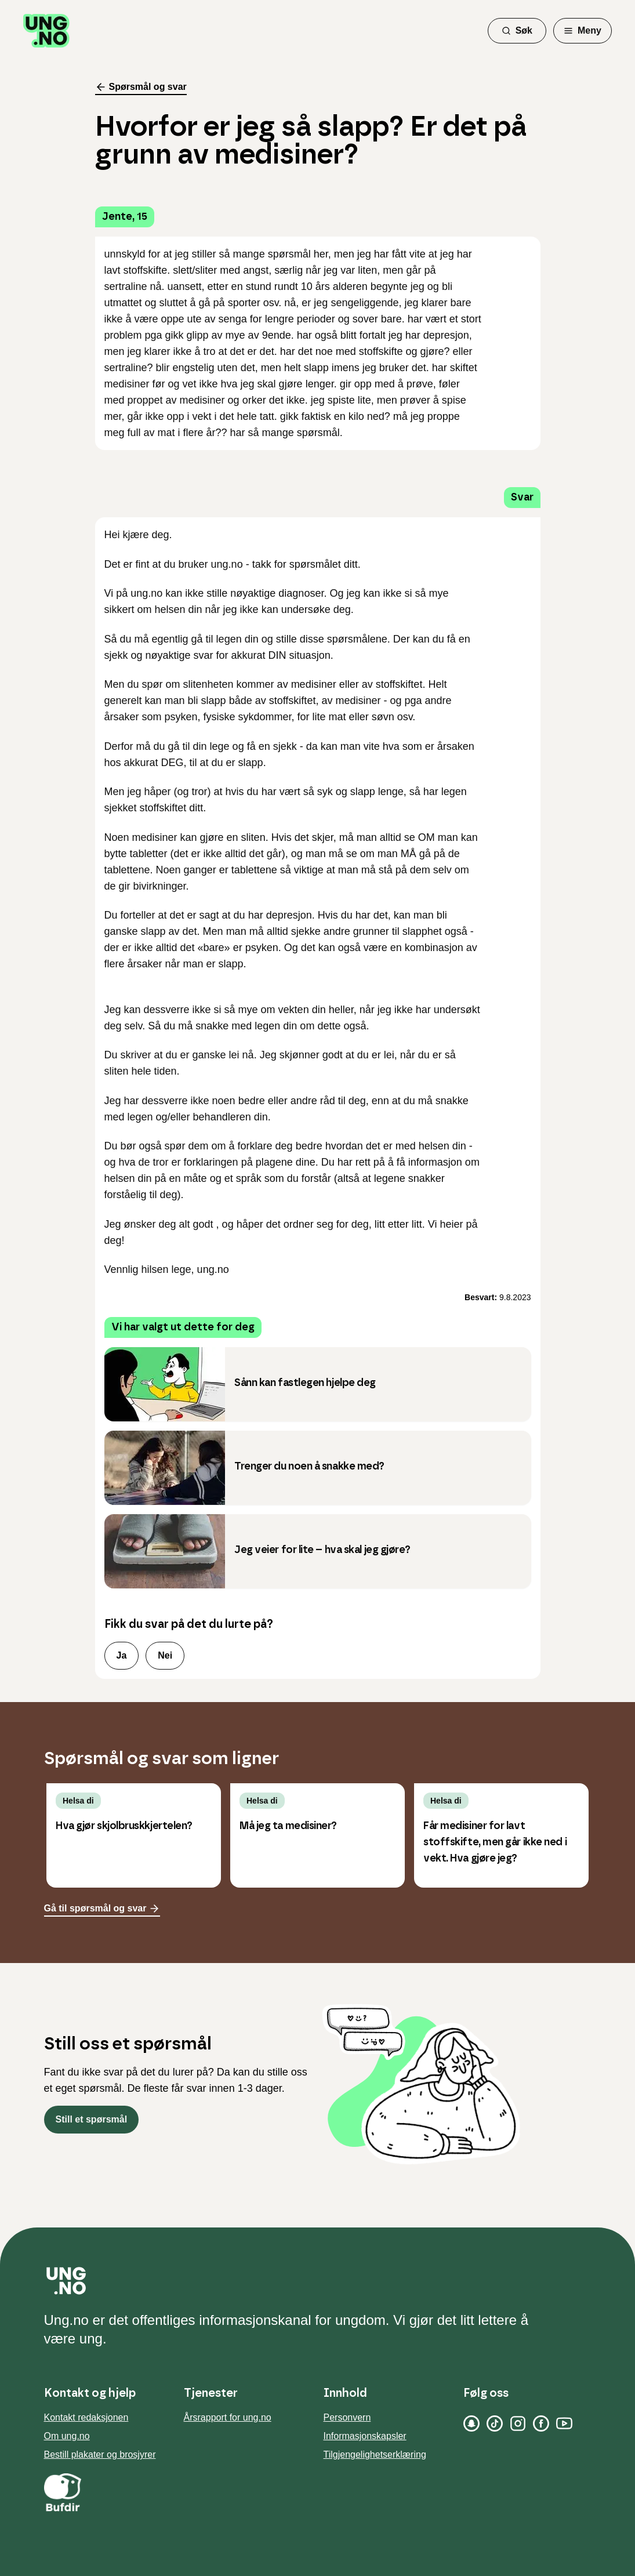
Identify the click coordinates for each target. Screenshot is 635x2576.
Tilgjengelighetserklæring (375, 2454)
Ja (122, 1655)
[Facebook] (541, 2423)
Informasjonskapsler (365, 2436)
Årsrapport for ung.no (227, 2417)
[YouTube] (564, 2423)
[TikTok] (495, 2423)
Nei (165, 1655)
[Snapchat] (471, 2423)
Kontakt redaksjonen (86, 2417)
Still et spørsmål (92, 2119)
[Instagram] (518, 2423)
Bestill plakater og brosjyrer (100, 2454)
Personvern (347, 2417)
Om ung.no (67, 2436)
